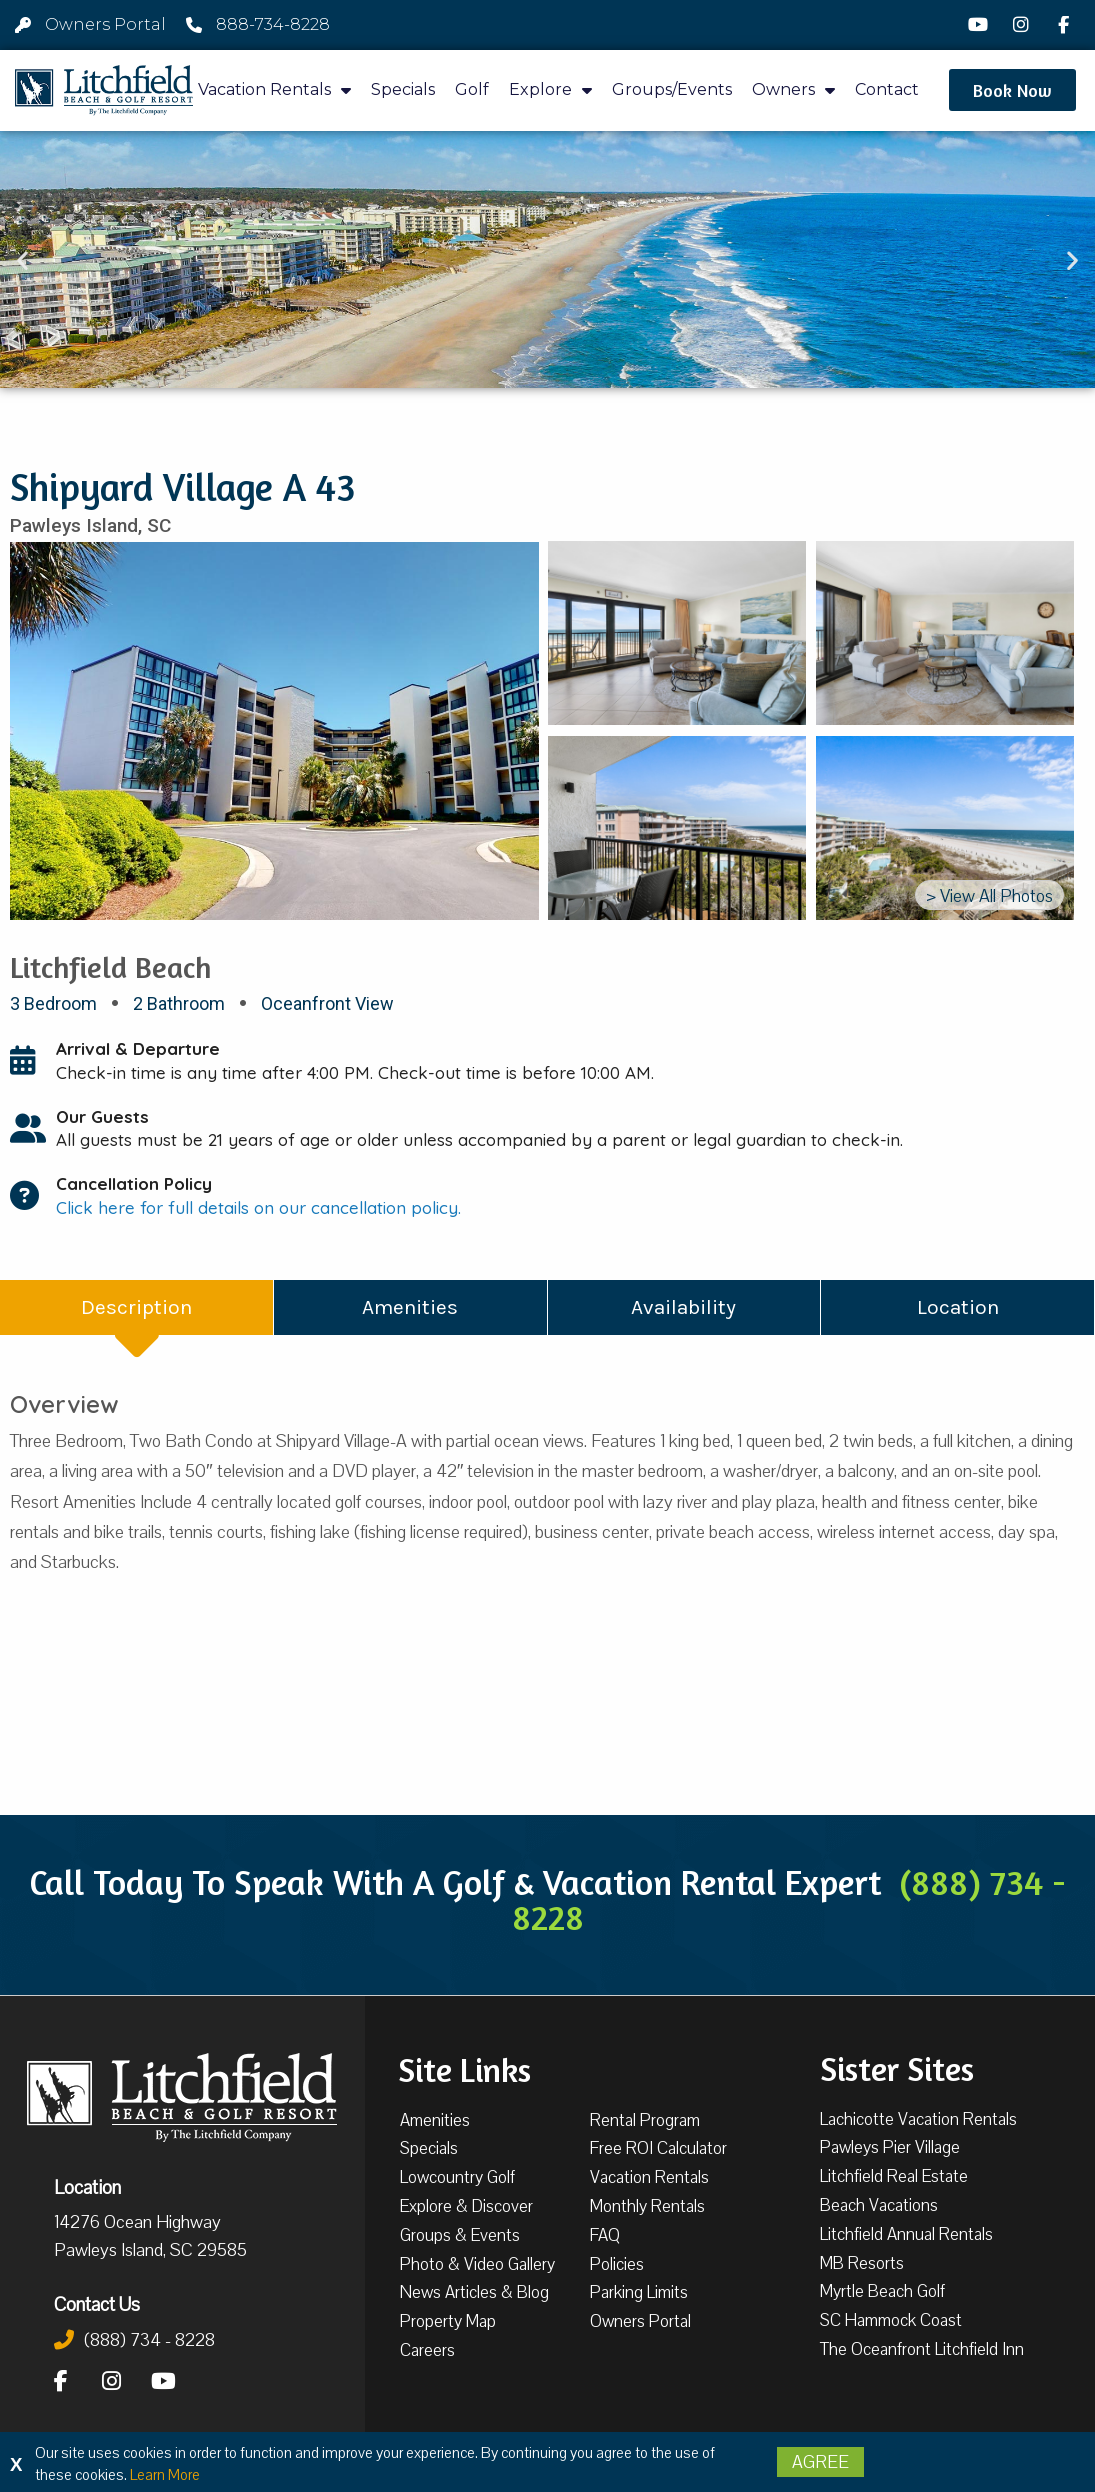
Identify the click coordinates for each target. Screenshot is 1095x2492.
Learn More (165, 2475)
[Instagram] (1024, 25)
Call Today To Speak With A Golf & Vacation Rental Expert (547, 1899)
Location (87, 2187)
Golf (472, 89)
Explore (550, 90)
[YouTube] (981, 25)
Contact (887, 89)
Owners (793, 90)
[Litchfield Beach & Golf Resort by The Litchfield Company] (104, 91)
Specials (403, 89)
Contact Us (97, 2304)
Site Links (464, 2068)
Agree (820, 2462)
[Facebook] (1066, 25)
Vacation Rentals (274, 90)
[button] (1012, 90)
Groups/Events (672, 89)
